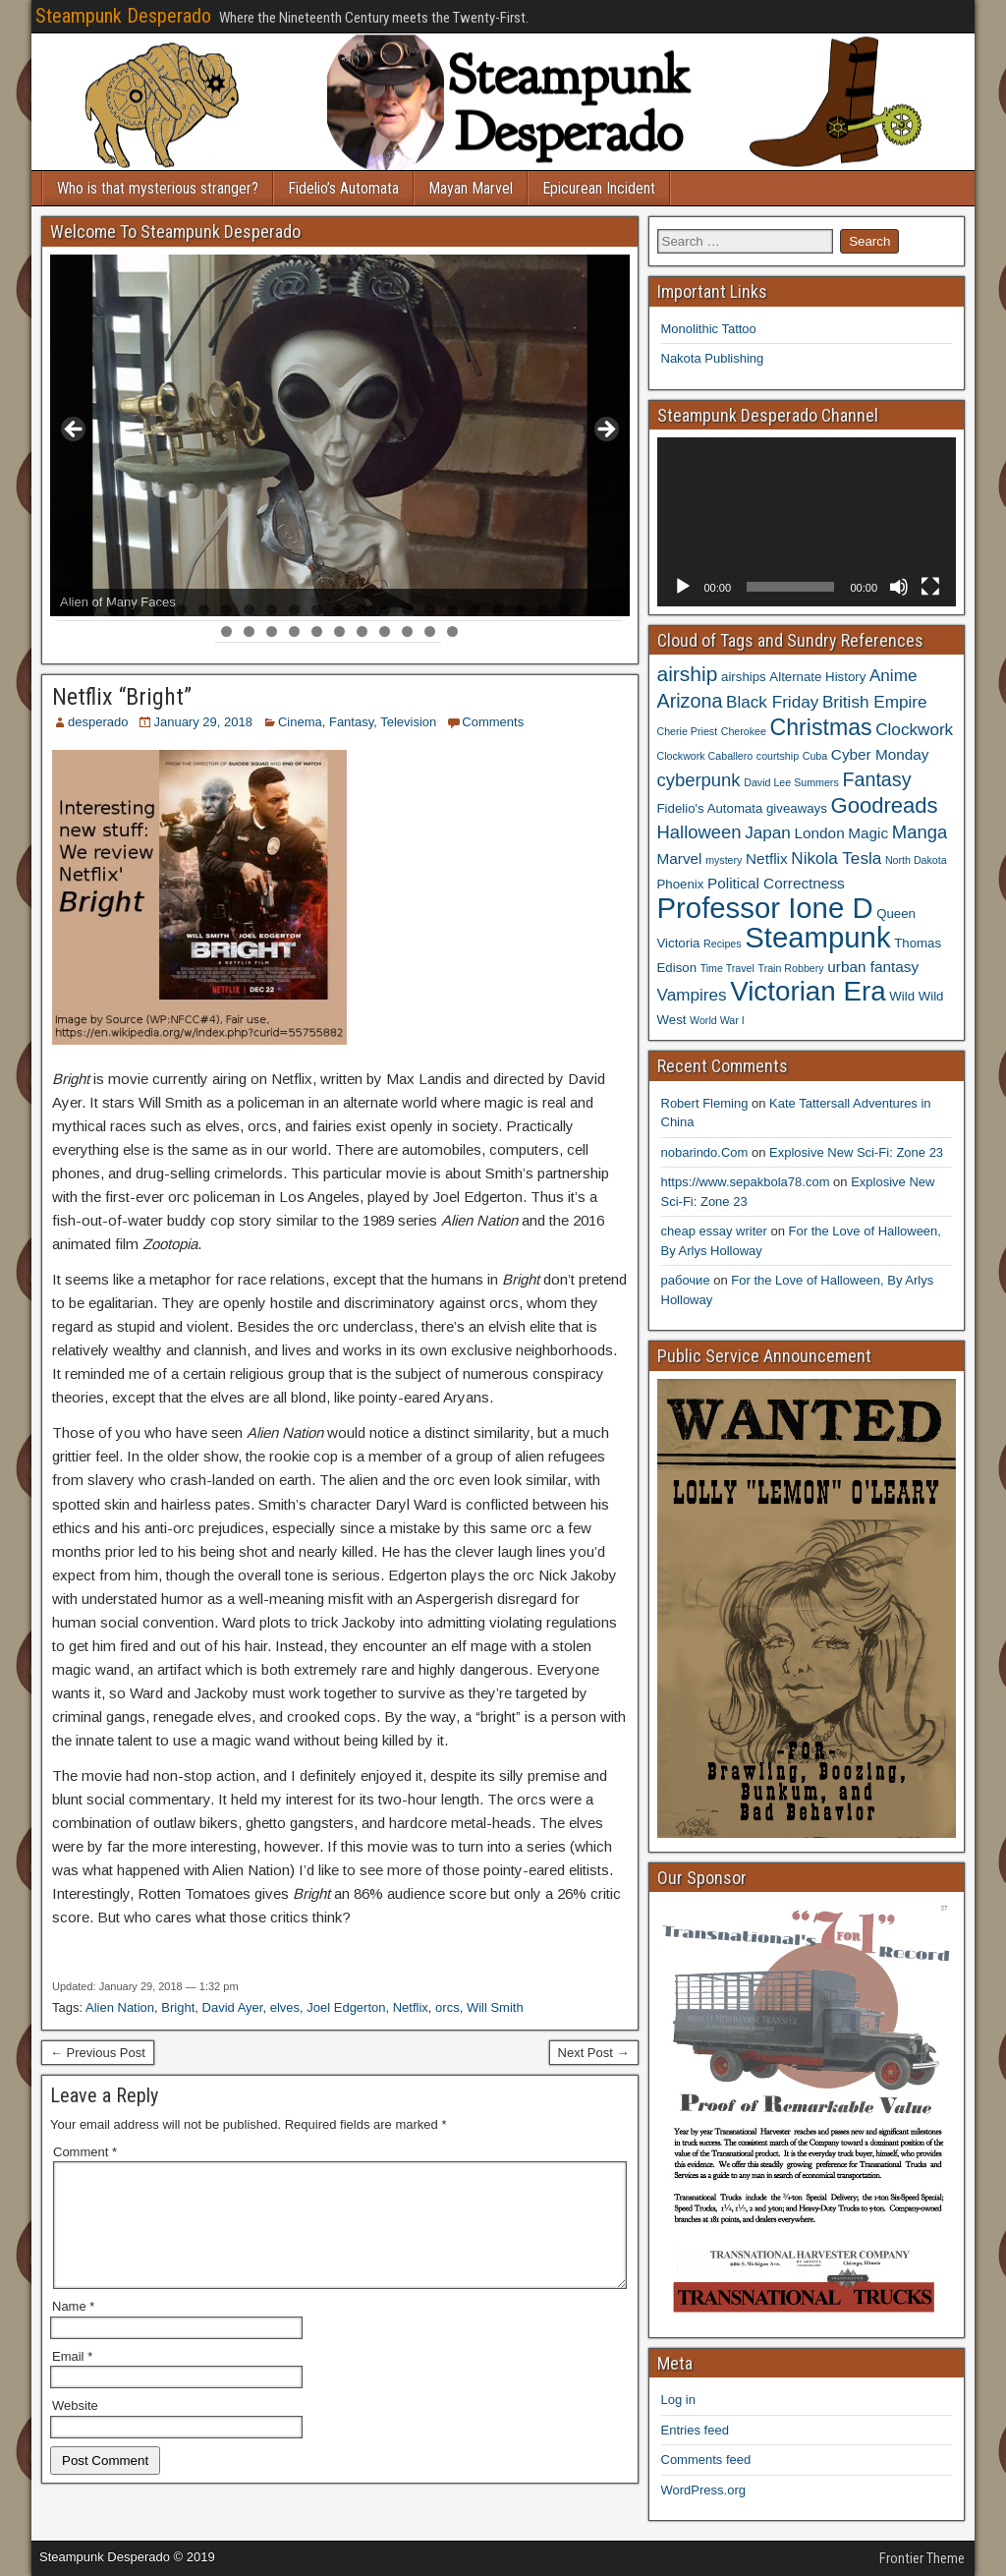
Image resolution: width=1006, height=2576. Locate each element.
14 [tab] (363, 609)
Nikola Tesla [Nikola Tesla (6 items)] (836, 858)
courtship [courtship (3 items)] (777, 756)
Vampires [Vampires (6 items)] (692, 994)
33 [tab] (385, 631)
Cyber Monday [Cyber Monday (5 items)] (880, 754)
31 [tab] (340, 631)
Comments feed (706, 2459)
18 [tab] (453, 609)
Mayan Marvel (470, 188)
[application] (807, 521)
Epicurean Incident (598, 188)
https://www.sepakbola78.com (745, 1181)
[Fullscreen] (930, 587)
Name (73, 2329)
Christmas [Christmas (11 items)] (821, 727)
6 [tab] (181, 609)
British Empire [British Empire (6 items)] (874, 702)
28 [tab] (272, 631)
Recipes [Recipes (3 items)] (722, 943)
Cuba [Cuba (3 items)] (815, 756)
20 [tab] (498, 609)
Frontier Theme (922, 2558)
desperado (98, 722)
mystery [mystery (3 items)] (723, 860)
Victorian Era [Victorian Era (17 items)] (807, 991)
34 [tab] (408, 631)
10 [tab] (272, 609)
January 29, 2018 (202, 722)
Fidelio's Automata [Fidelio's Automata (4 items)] (710, 808)
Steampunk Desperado (123, 16)
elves (285, 2007)
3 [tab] (113, 609)
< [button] (74, 430)
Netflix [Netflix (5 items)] (767, 858)
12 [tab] (317, 609)
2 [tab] (90, 609)
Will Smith (495, 2007)
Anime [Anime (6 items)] (893, 675)
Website (75, 2429)
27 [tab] (250, 631)
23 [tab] (566, 609)
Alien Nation (119, 2007)
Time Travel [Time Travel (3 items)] (727, 968)
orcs (447, 2007)
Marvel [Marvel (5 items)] (679, 858)
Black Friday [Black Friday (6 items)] (772, 702)
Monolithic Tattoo (708, 328)
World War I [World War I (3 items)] (717, 1020)
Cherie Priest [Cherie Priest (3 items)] (687, 731)
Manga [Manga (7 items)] (919, 832)
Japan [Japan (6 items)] (768, 832)
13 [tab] (340, 609)
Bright (178, 2007)
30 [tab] (317, 631)
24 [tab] (589, 609)
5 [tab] (158, 609)
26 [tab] (227, 631)
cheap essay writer (714, 1231)
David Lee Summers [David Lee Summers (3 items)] (791, 782)
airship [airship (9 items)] (687, 673)
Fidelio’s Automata (343, 188)
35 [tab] (430, 631)
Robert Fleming (705, 1103)
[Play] (683, 587)
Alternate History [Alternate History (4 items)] (817, 676)
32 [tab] (363, 631)
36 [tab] (453, 631)
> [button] (605, 430)
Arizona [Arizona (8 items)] (690, 701)
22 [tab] (543, 609)
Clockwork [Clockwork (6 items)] (914, 729)
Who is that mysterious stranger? (157, 188)
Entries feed (695, 2430)
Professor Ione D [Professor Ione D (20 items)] (765, 907)
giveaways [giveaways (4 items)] (796, 808)
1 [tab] (68, 609)
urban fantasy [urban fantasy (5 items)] (873, 966)
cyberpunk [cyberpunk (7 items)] (699, 780)
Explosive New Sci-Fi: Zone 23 (856, 1152)
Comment (85, 2152)
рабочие (685, 1280)
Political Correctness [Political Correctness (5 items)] (776, 883)
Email (72, 2380)
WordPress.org (703, 2490)
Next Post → (594, 2052)
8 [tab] (226, 609)
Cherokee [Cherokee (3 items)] (743, 731)
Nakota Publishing (712, 358)
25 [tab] (611, 609)
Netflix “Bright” (122, 697)
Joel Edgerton (346, 2007)
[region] (340, 435)
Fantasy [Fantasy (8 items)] (876, 779)
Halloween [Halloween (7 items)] (699, 832)
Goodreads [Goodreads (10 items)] (883, 805)
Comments (493, 722)
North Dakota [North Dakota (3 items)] (916, 860)
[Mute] (899, 587)
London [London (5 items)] (820, 833)
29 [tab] (295, 631)
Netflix (410, 2007)
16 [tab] (408, 609)
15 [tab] (385, 609)
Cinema (300, 722)
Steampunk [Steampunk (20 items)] (817, 937)
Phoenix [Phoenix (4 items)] (680, 884)
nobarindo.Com (705, 1152)
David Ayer (232, 2007)
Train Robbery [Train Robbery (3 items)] (791, 968)
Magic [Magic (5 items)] (868, 833)
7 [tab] (203, 609)
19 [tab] (476, 609)
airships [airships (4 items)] (743, 676)
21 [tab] (521, 609)
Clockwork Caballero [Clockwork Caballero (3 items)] (705, 756)
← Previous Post (97, 2052)
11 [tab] (295, 609)
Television (408, 722)
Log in (678, 2399)
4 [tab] (136, 609)
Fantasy (351, 722)
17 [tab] (430, 609)
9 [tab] (249, 609)
